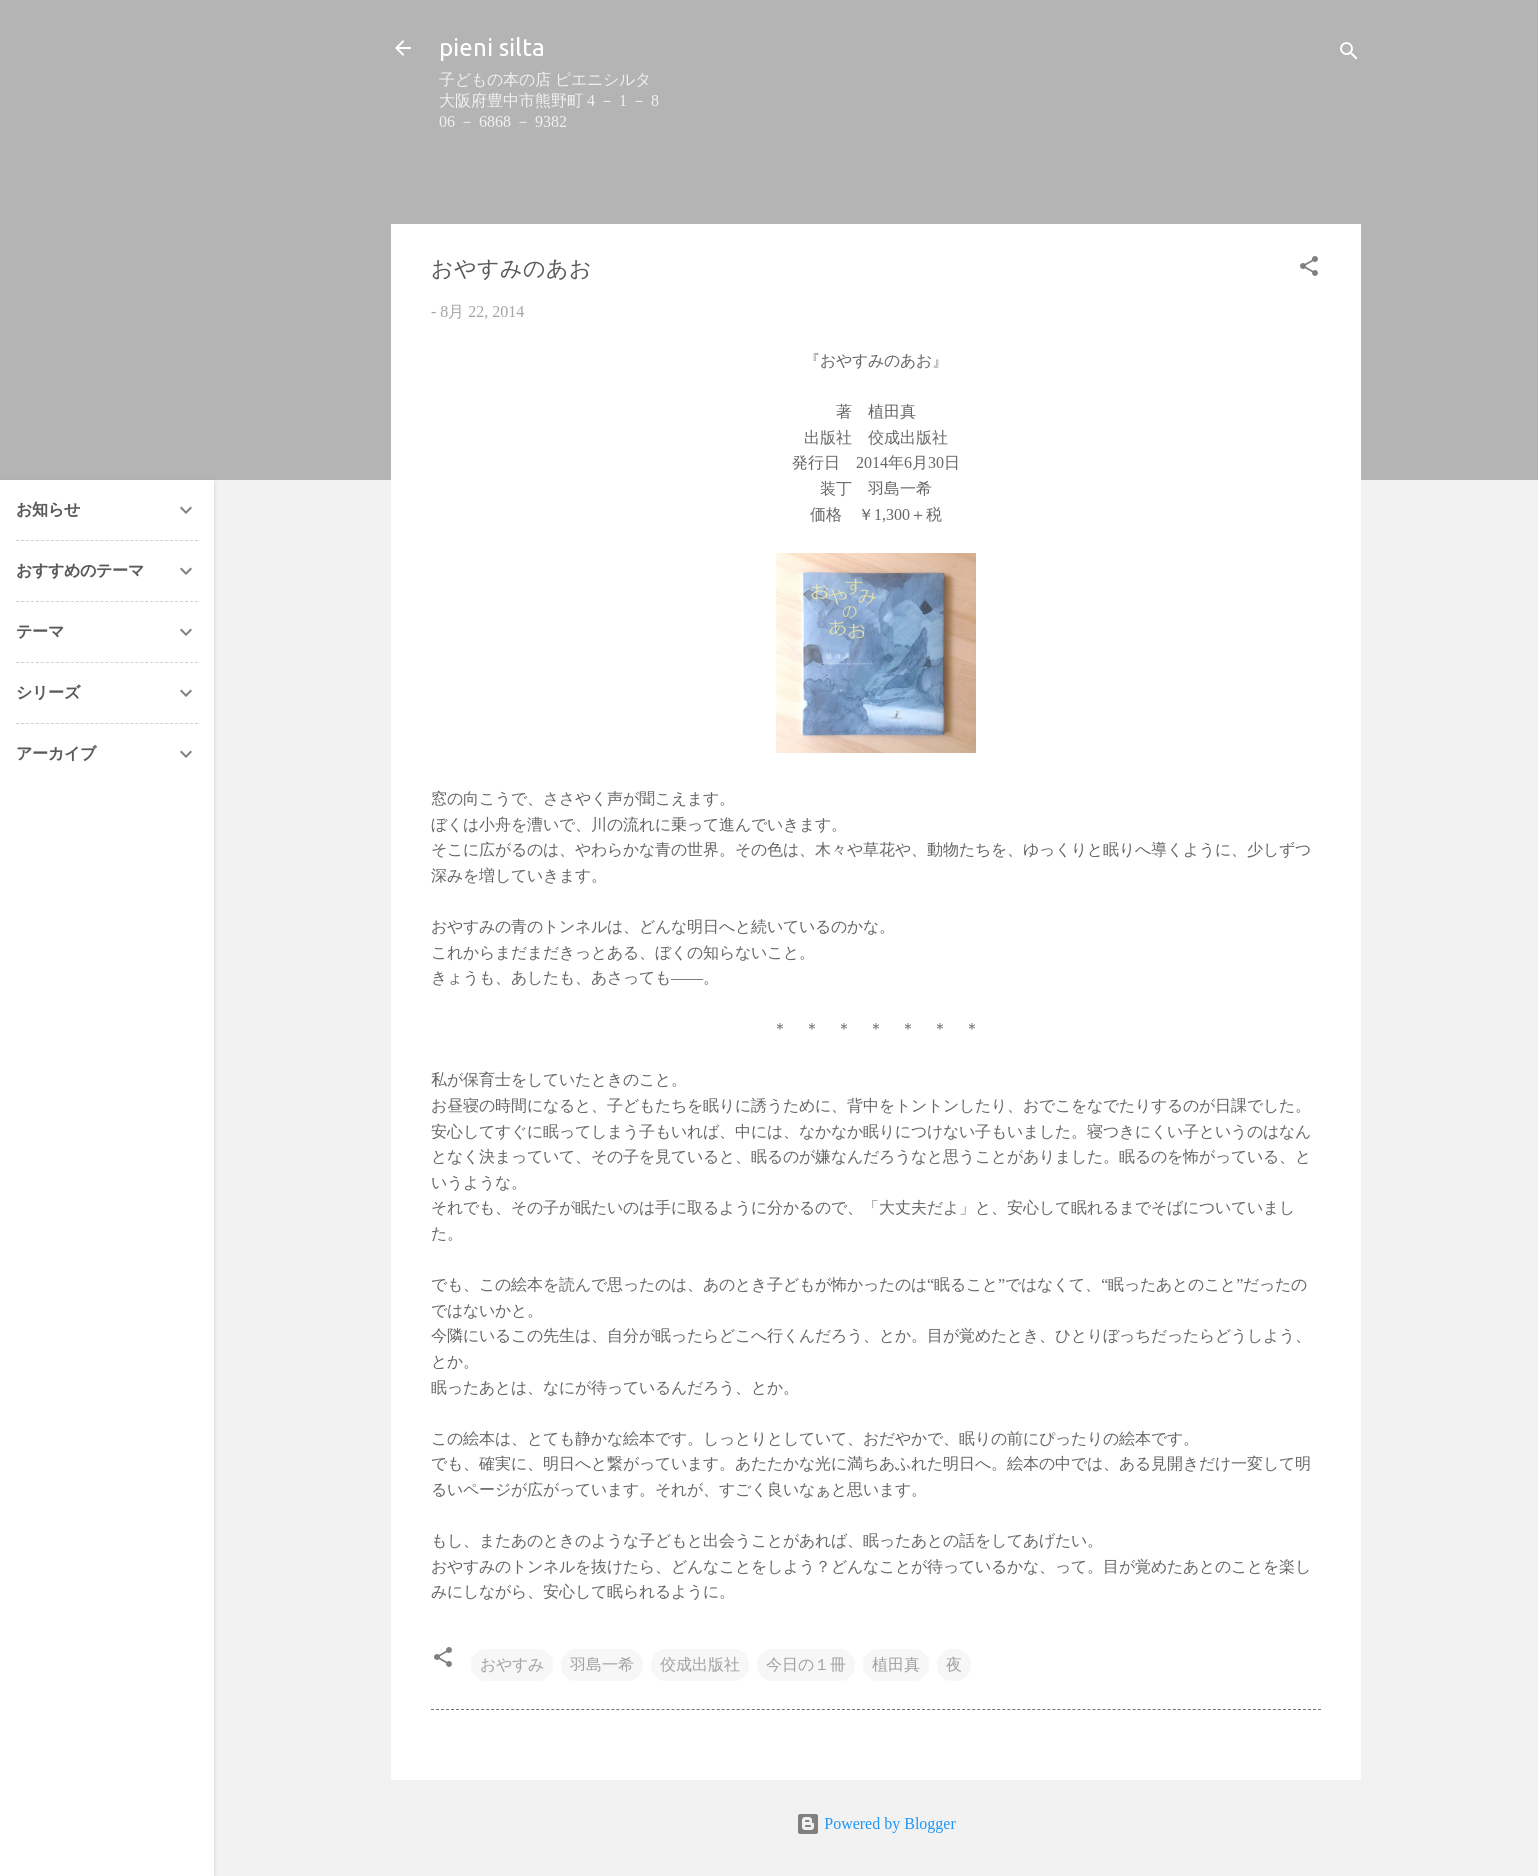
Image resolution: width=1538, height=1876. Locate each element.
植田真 (896, 1664)
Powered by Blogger (876, 1823)
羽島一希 (602, 1664)
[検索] (1349, 54)
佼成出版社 (700, 1664)
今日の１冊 (806, 1664)
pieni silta (492, 47)
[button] (1309, 269)
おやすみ (512, 1664)
